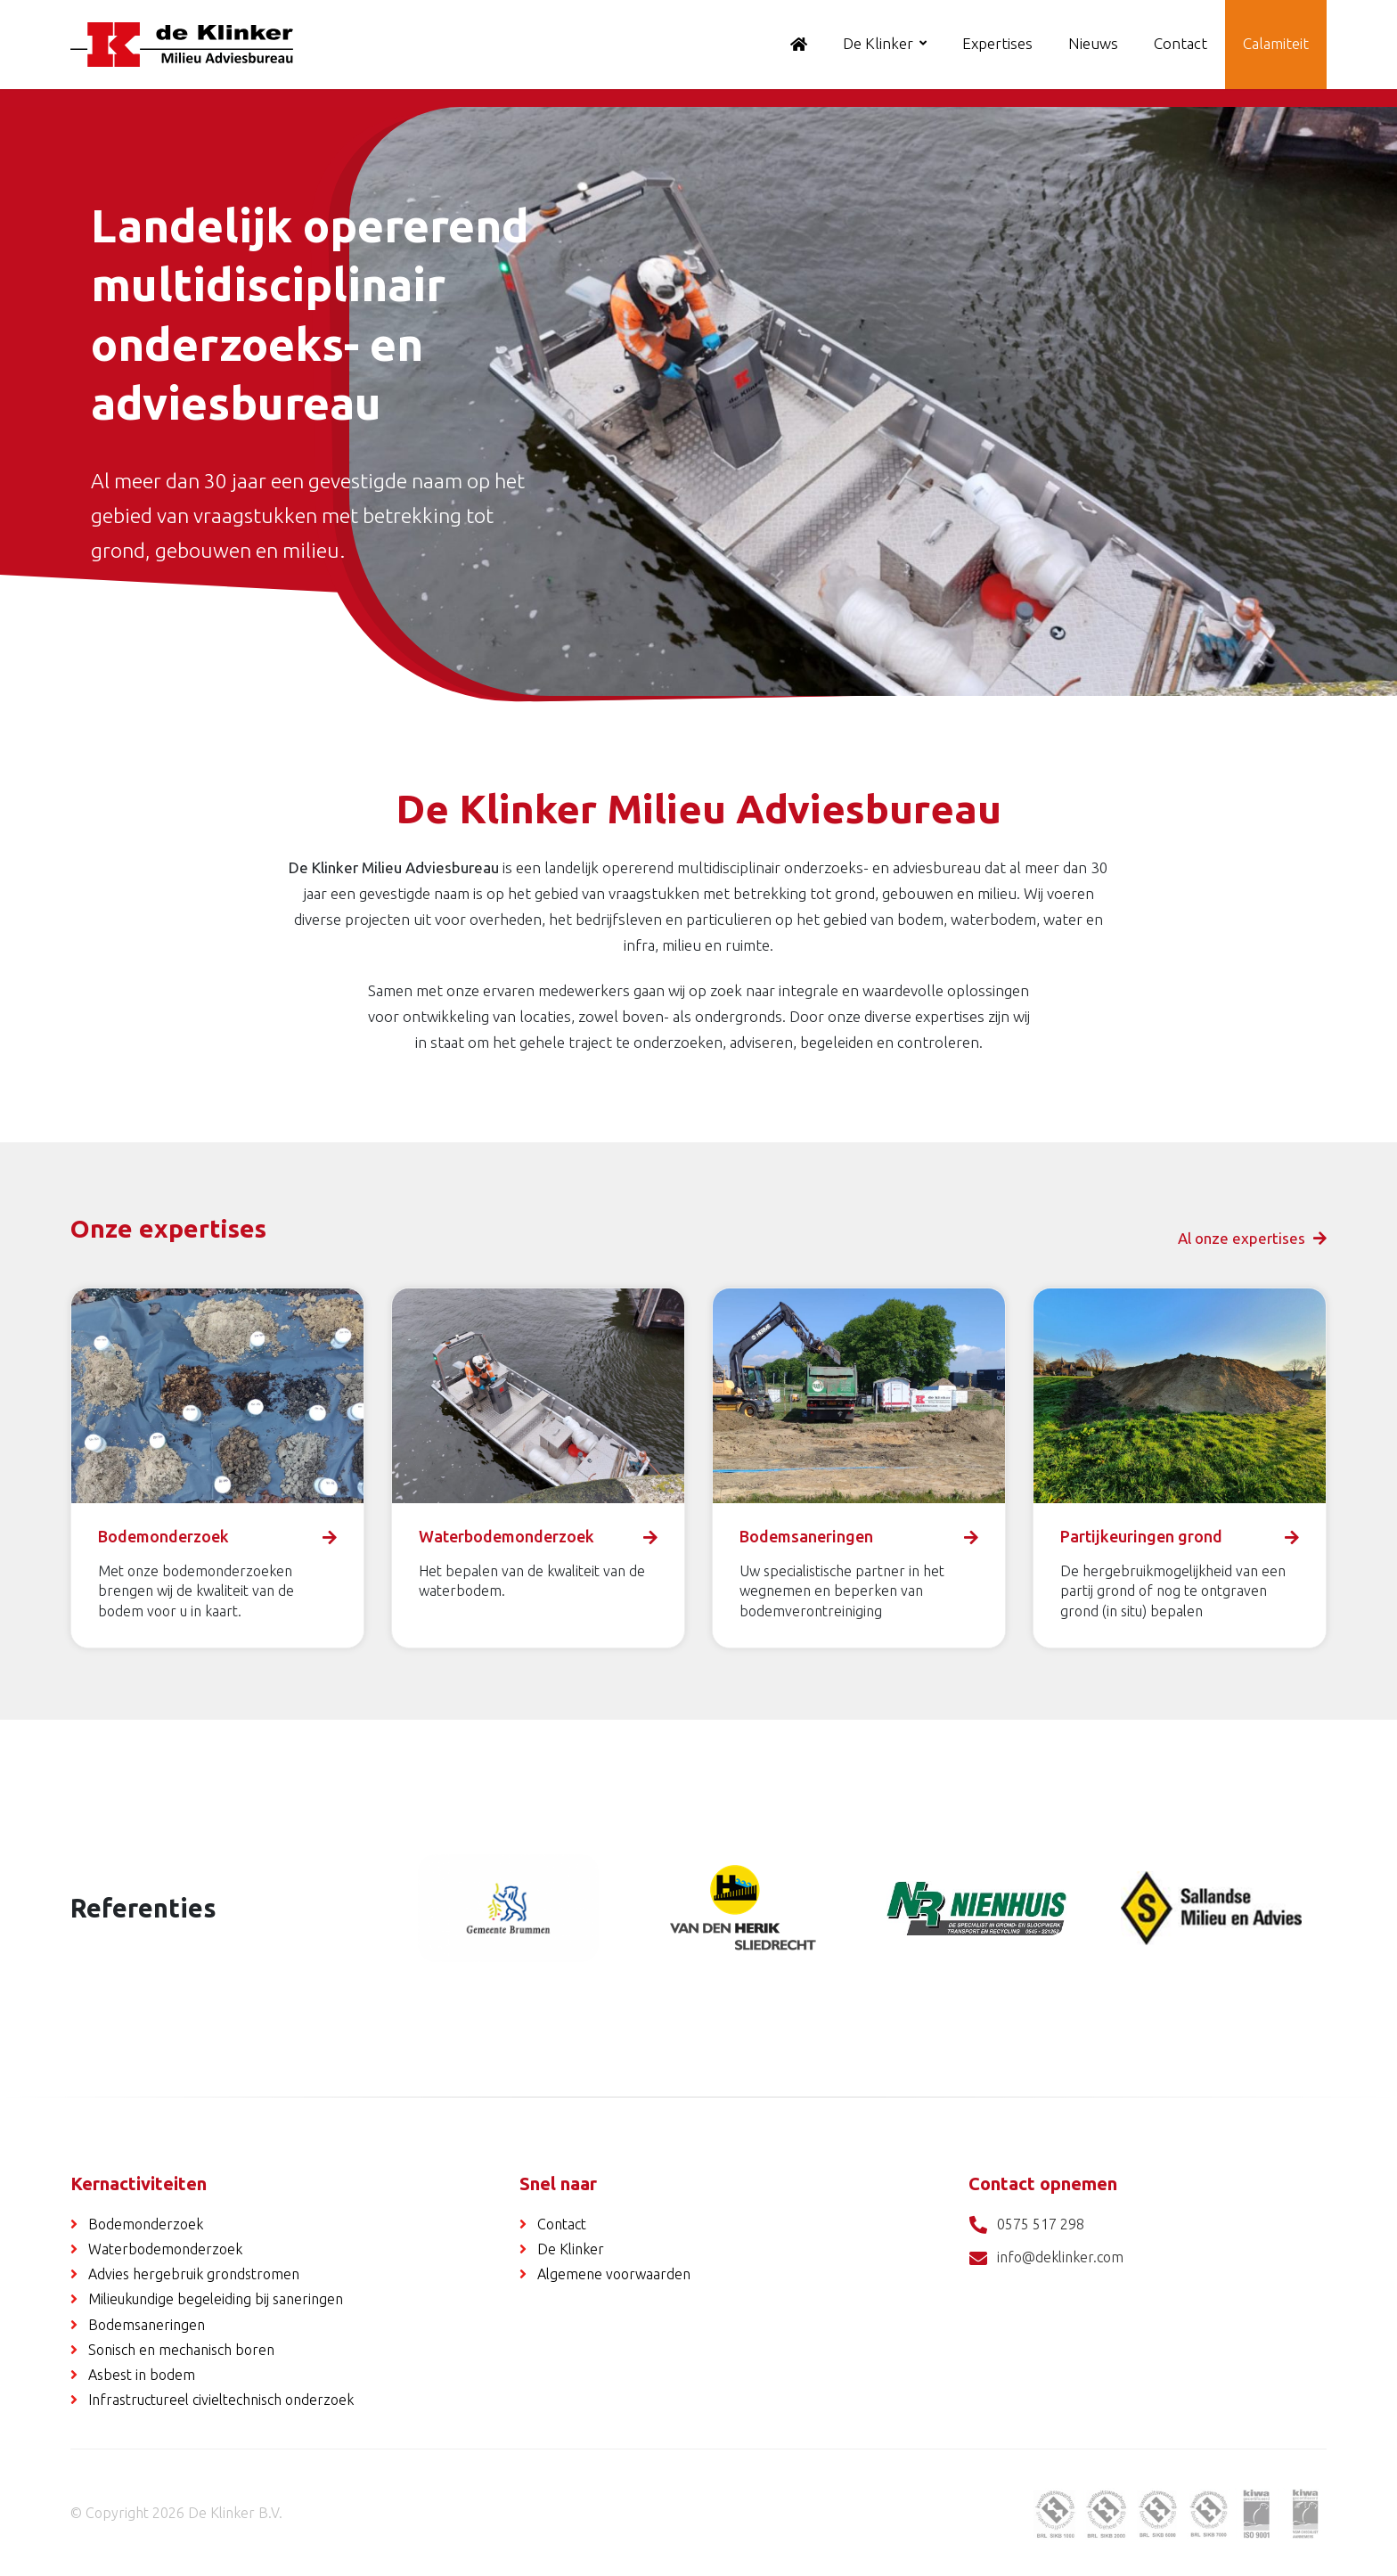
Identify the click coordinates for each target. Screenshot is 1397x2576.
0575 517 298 (1026, 2225)
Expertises (997, 43)
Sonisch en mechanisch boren (181, 2350)
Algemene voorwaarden (613, 2274)
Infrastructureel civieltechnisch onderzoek (221, 2400)
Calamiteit (1276, 43)
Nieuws (1093, 43)
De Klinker (878, 43)
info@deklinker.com (1045, 2258)
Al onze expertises (1252, 1238)
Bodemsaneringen (146, 2325)
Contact (1180, 43)
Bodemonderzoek (145, 2224)
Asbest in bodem (141, 2375)
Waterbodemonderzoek (165, 2249)
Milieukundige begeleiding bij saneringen (215, 2299)
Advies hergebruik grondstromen (193, 2274)
